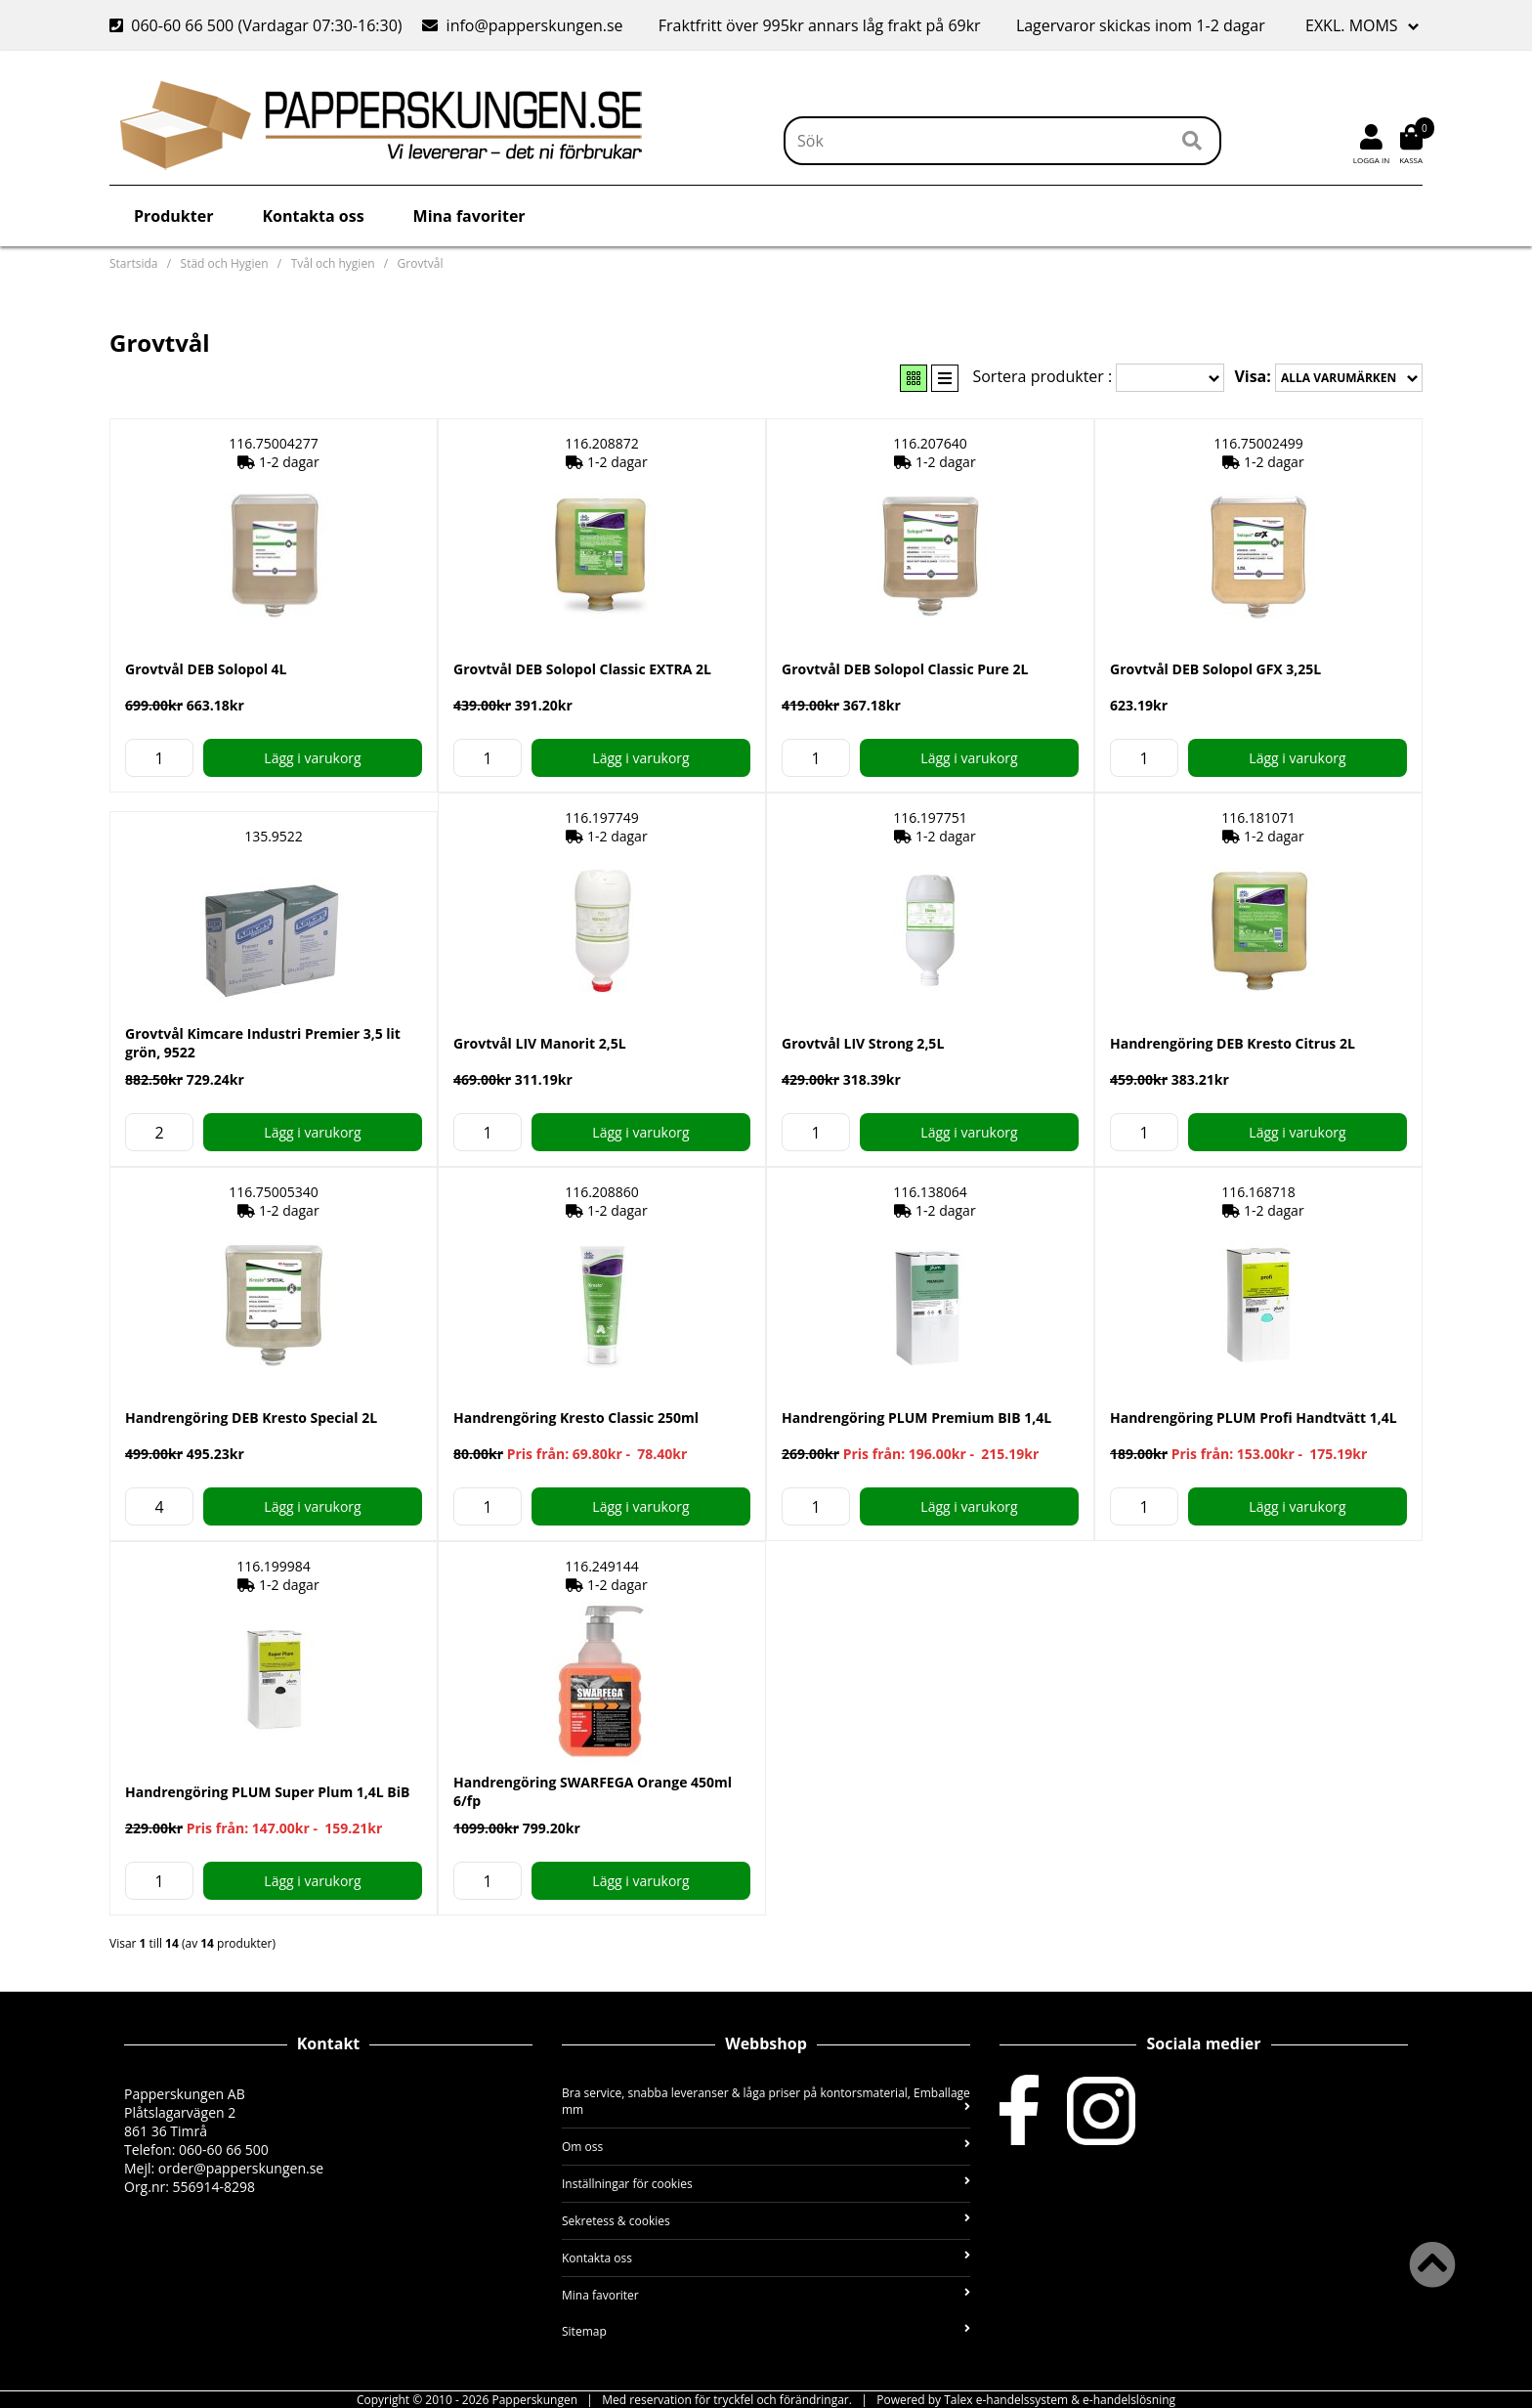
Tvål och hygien (333, 263)
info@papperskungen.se (522, 25)
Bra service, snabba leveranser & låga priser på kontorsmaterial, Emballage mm (766, 2101)
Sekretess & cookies (766, 2221)
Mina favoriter (469, 216)
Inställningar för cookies (766, 2183)
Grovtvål (421, 263)
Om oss (766, 2146)
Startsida (133, 263)
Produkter (173, 216)
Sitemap (766, 2331)
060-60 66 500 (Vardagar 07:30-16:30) (257, 25)
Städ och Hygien (225, 263)
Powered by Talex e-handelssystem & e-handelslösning (1025, 2399)
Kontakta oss (312, 216)
